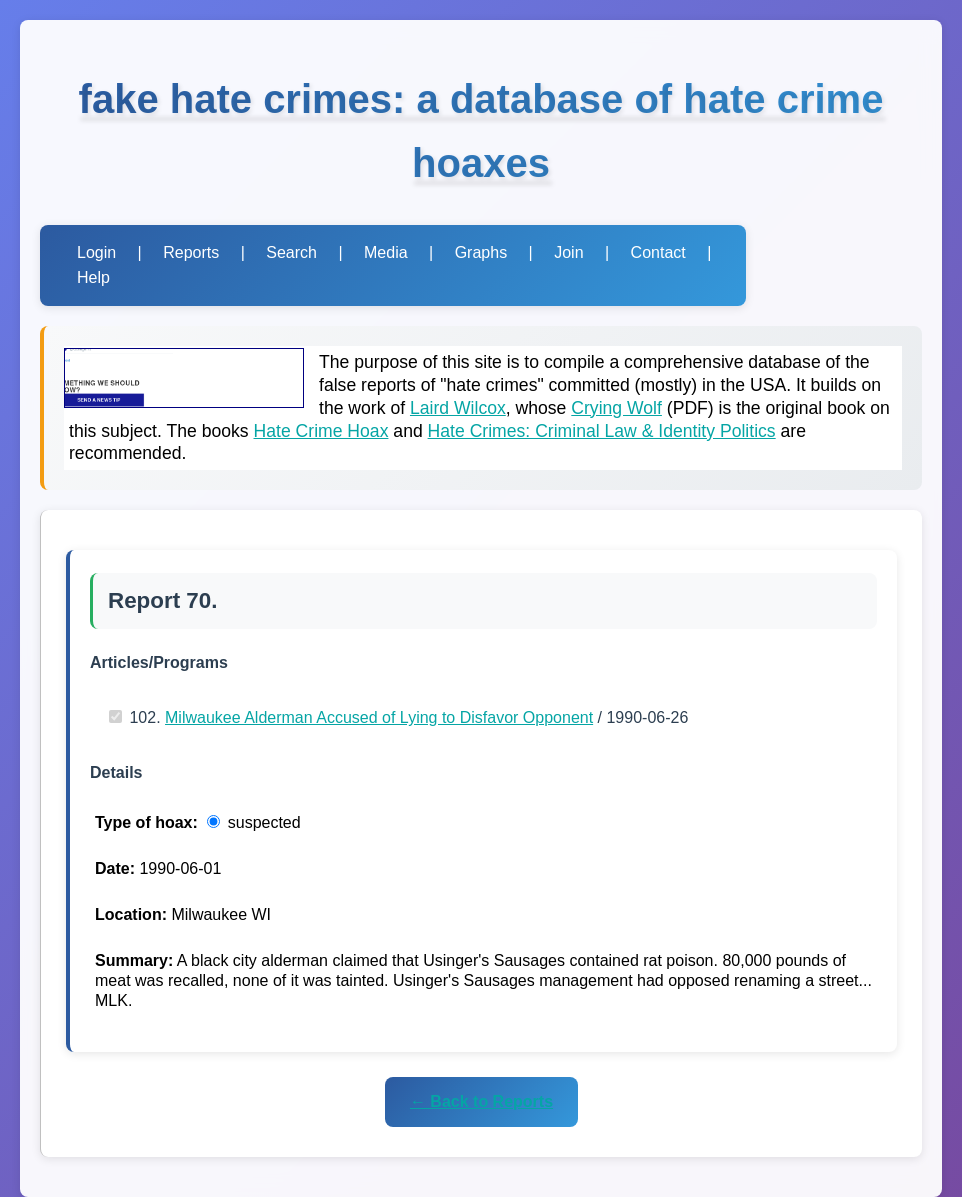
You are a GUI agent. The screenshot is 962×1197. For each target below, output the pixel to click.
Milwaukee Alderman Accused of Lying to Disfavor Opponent (379, 717)
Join (568, 252)
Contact (658, 252)
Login (96, 252)
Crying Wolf (616, 408)
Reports (191, 252)
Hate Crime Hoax (321, 431)
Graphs (481, 252)
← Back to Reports (481, 1101)
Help (93, 277)
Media (386, 252)
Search (291, 252)
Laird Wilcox (458, 408)
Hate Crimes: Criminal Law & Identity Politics (602, 431)
